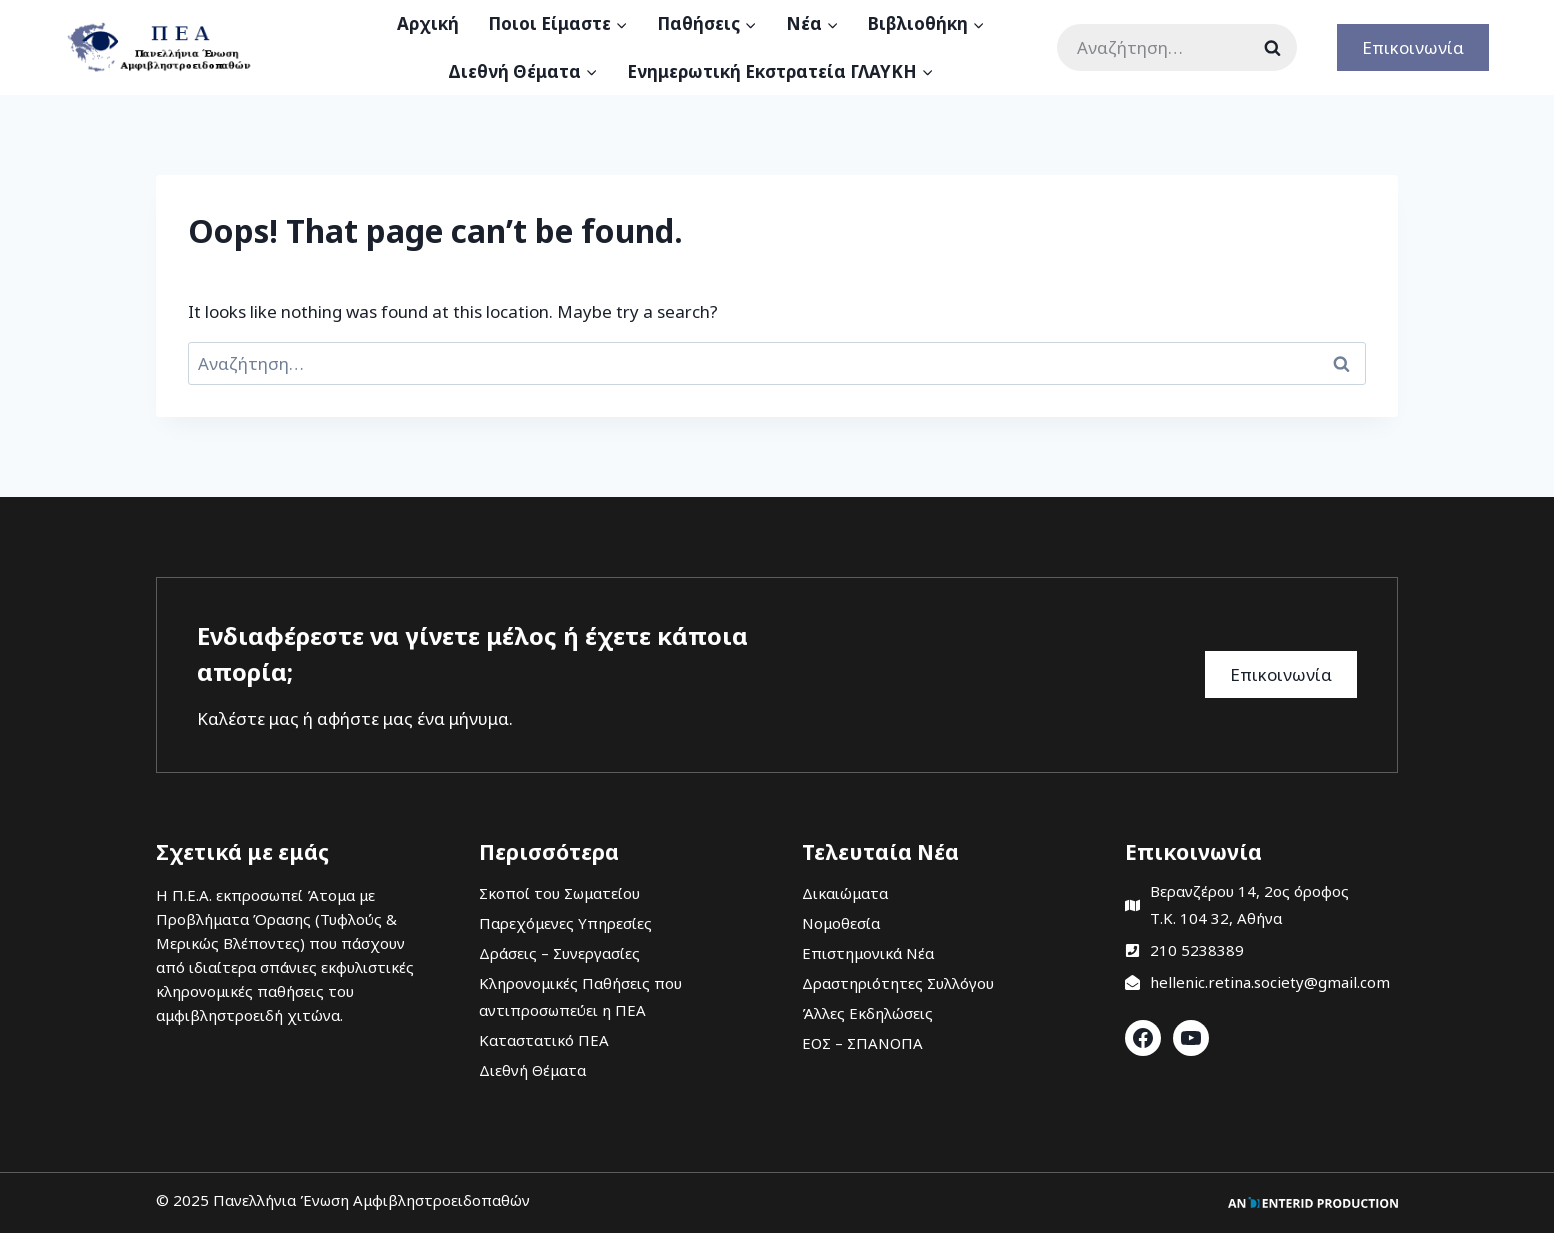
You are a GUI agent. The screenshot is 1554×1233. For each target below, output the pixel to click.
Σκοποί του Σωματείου (559, 893)
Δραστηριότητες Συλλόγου (898, 983)
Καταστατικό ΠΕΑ (544, 1040)
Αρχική (428, 23)
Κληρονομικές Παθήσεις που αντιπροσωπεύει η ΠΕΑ (580, 996)
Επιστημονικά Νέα (868, 953)
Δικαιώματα (845, 893)
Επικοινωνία (1413, 47)
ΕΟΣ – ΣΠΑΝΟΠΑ (862, 1043)
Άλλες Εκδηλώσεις (867, 1013)
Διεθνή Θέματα (532, 1070)
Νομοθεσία (841, 923)
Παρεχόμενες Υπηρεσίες (565, 923)
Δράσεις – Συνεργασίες (559, 953)
